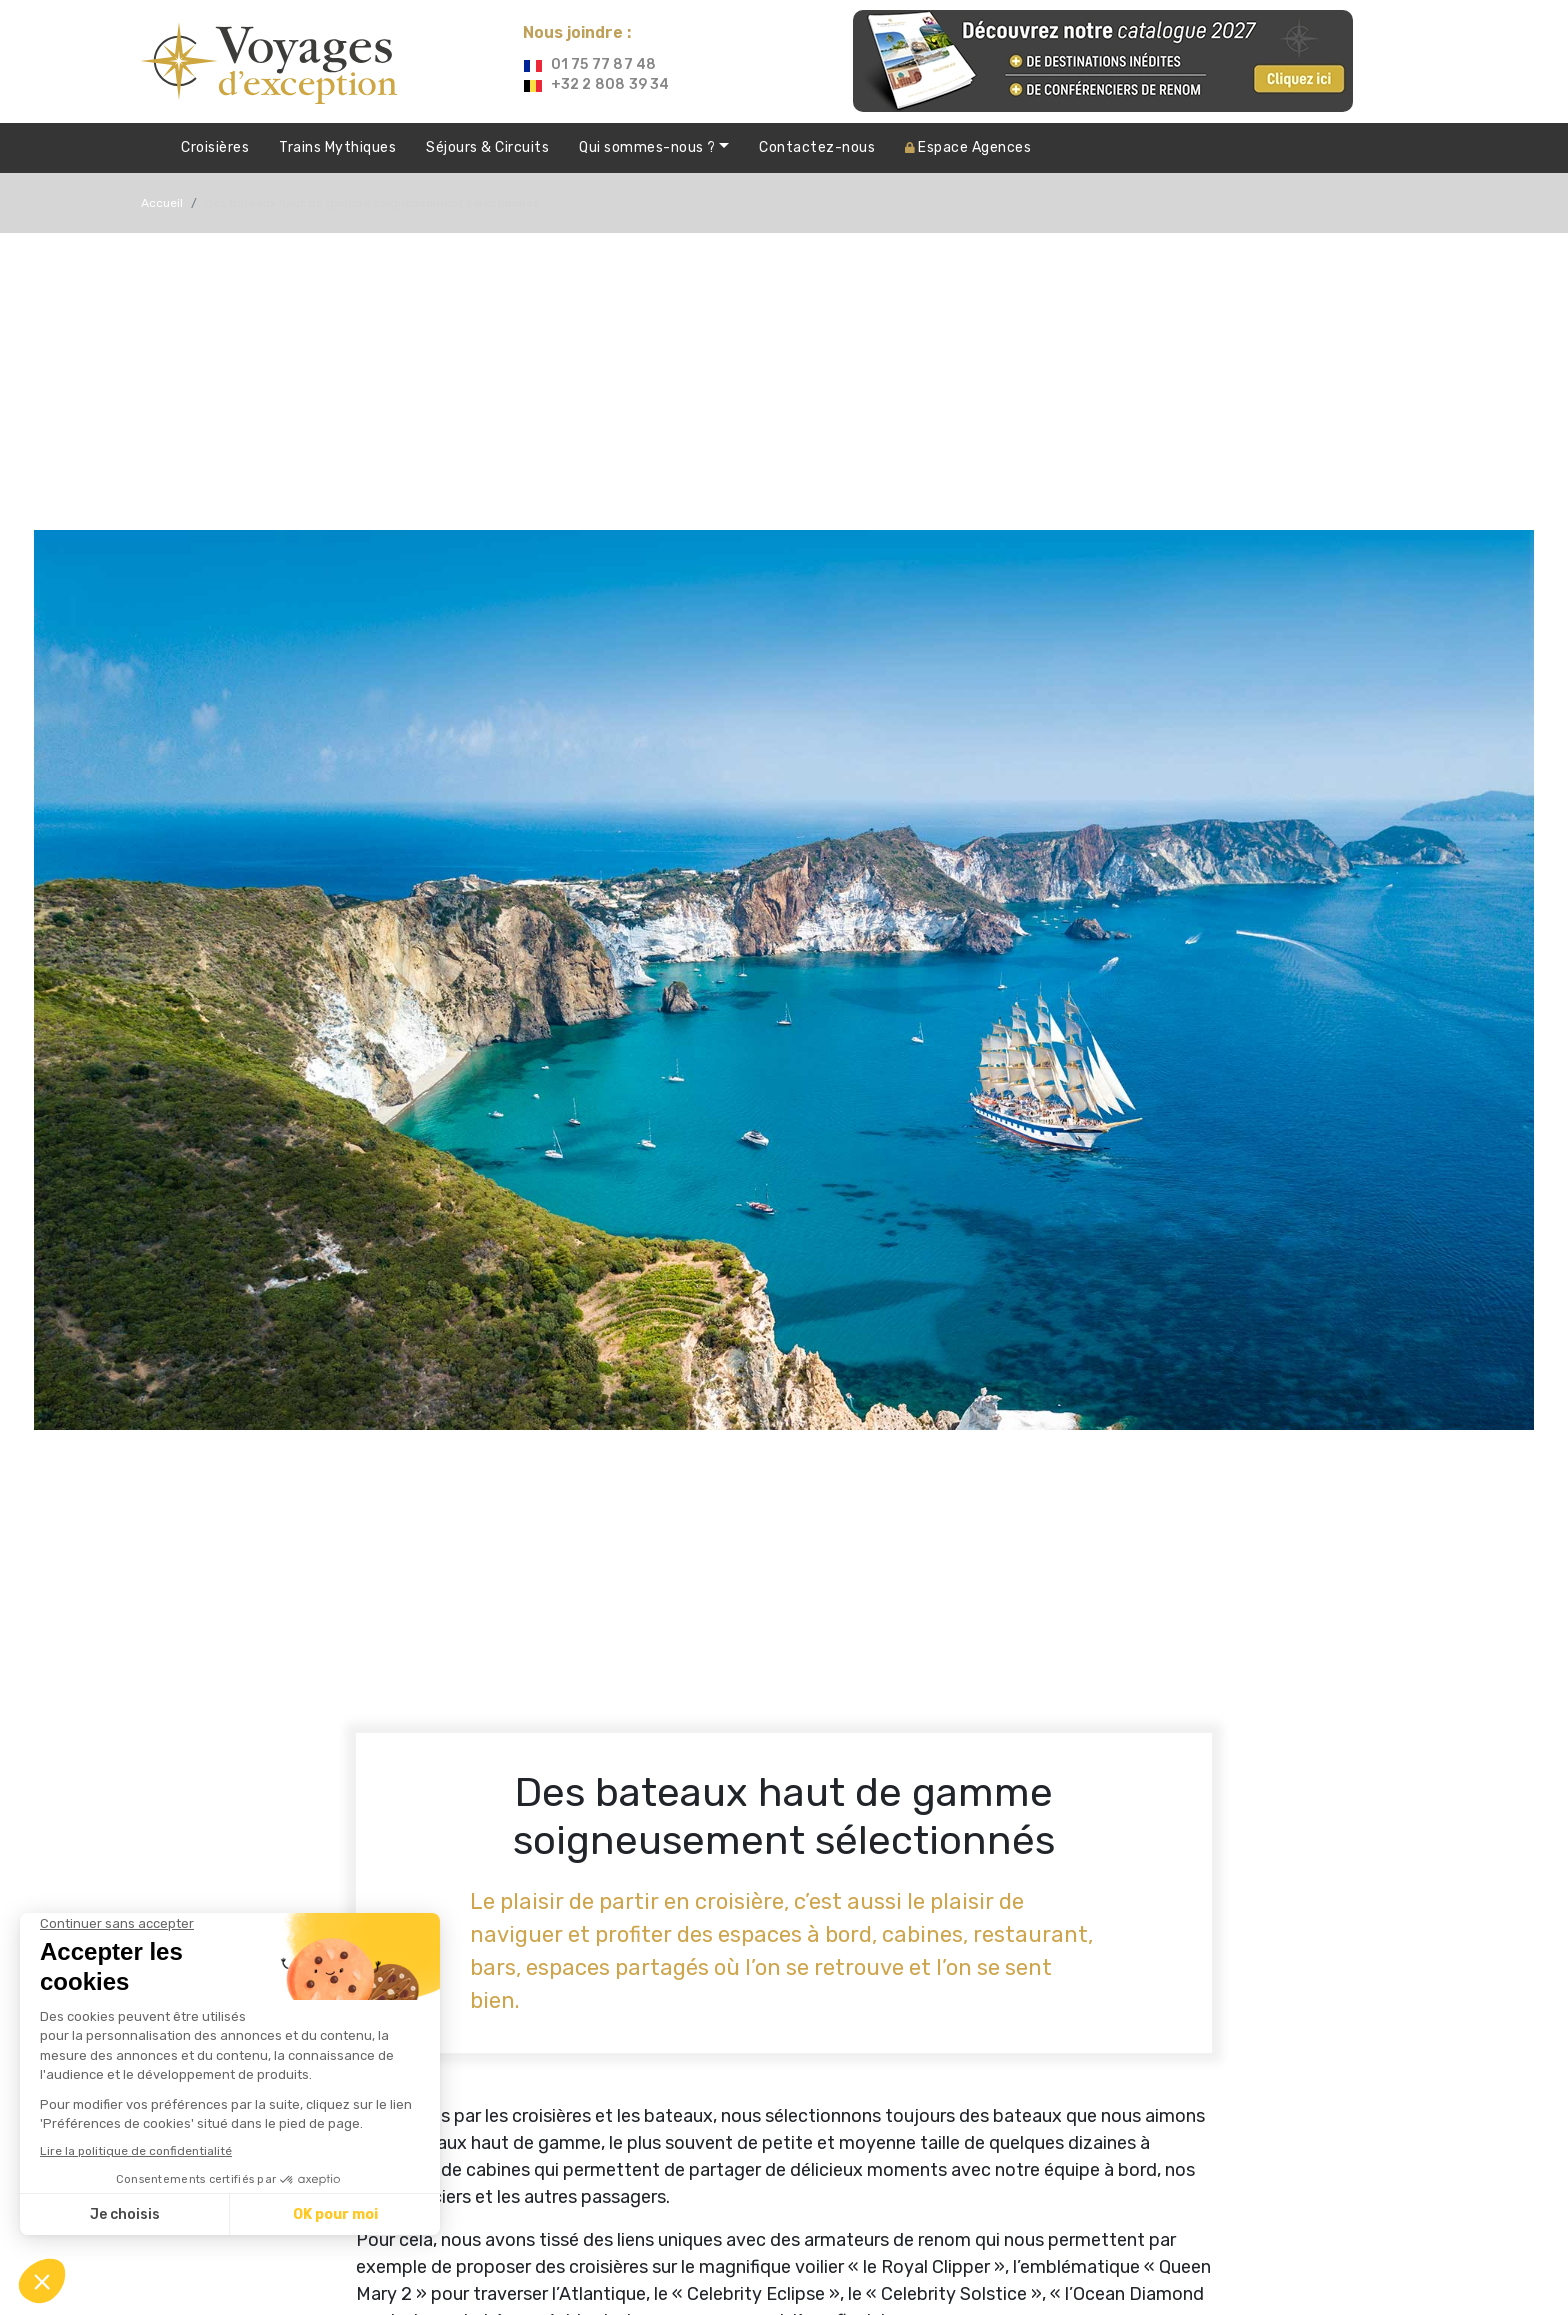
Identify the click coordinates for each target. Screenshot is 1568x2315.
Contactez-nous (817, 147)
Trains (337, 148)
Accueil (162, 203)
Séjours (487, 148)
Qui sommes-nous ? (649, 147)
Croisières (215, 147)
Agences (968, 147)
